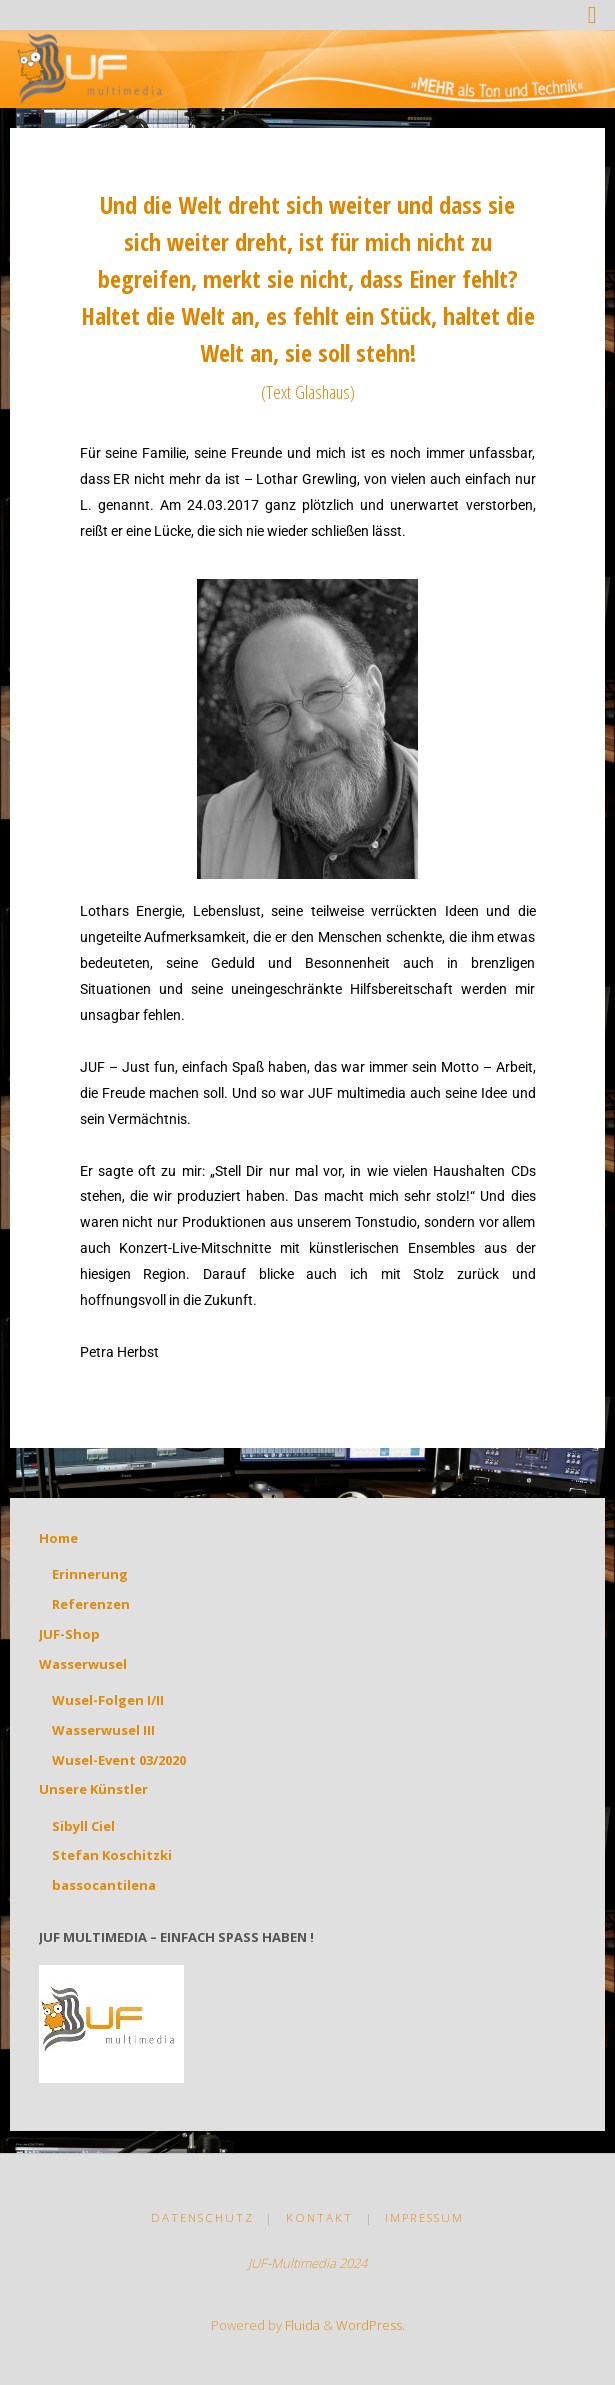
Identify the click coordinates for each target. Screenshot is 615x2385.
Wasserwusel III (103, 1730)
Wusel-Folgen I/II (108, 1700)
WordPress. (370, 2325)
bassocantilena (104, 1885)
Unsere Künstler (93, 1789)
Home (58, 1538)
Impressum (424, 2217)
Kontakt (319, 2217)
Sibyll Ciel (83, 1826)
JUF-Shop (69, 1634)
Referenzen (91, 1604)
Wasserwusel (83, 1664)
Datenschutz (202, 2217)
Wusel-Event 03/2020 (119, 1760)
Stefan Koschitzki (112, 1855)
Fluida (301, 2325)
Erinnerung (90, 1574)
